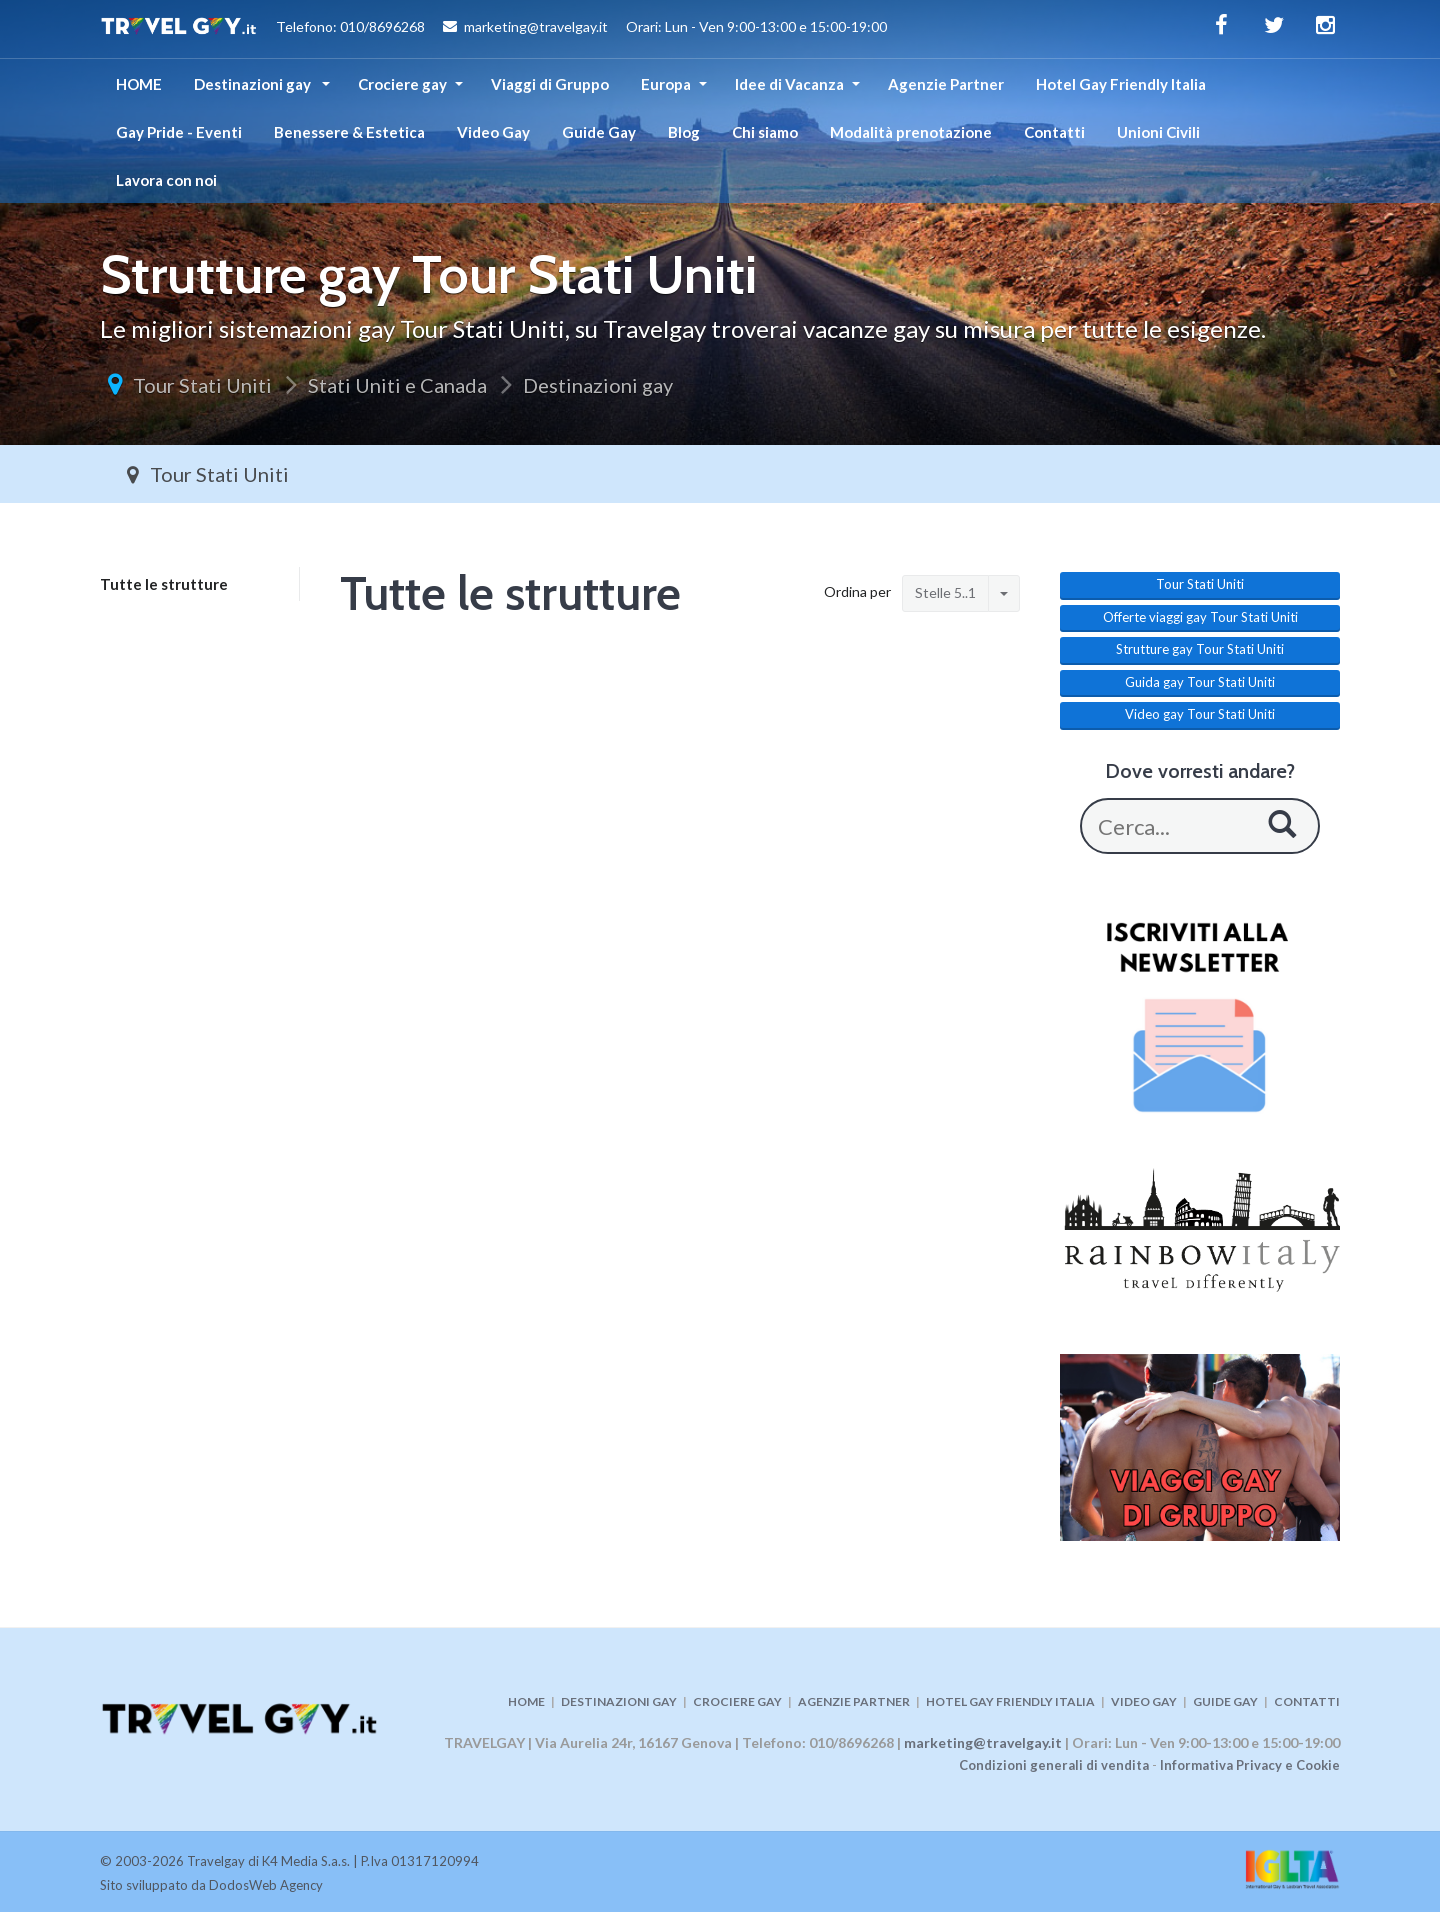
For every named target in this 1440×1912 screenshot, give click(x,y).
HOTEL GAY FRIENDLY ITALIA (1010, 1701)
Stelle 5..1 (945, 592)
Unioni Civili (1158, 132)
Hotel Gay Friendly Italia (1121, 84)
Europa (666, 84)
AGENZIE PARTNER (854, 1701)
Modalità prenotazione (911, 132)
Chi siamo (765, 132)
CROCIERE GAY (737, 1701)
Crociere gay (402, 84)
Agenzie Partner (946, 84)
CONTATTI (1307, 1701)
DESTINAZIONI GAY (619, 1701)
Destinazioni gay (254, 84)
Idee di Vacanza (789, 84)
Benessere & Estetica (349, 132)
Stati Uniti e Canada (397, 385)
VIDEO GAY (1144, 1701)
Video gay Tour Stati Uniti (1200, 714)
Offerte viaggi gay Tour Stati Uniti (1200, 617)
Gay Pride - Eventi (179, 132)
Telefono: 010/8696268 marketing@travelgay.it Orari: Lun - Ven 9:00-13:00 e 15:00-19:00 (493, 29)
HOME (139, 84)
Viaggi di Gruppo (550, 84)
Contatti (1054, 132)
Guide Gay (599, 132)
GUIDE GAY (1225, 1701)
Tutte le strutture (164, 584)
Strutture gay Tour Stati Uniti (1200, 649)
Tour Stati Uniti (202, 385)
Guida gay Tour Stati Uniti (1200, 682)
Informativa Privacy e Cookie (1250, 1765)
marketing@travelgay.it (983, 1742)
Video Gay (493, 132)
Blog (684, 132)
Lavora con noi (166, 180)
